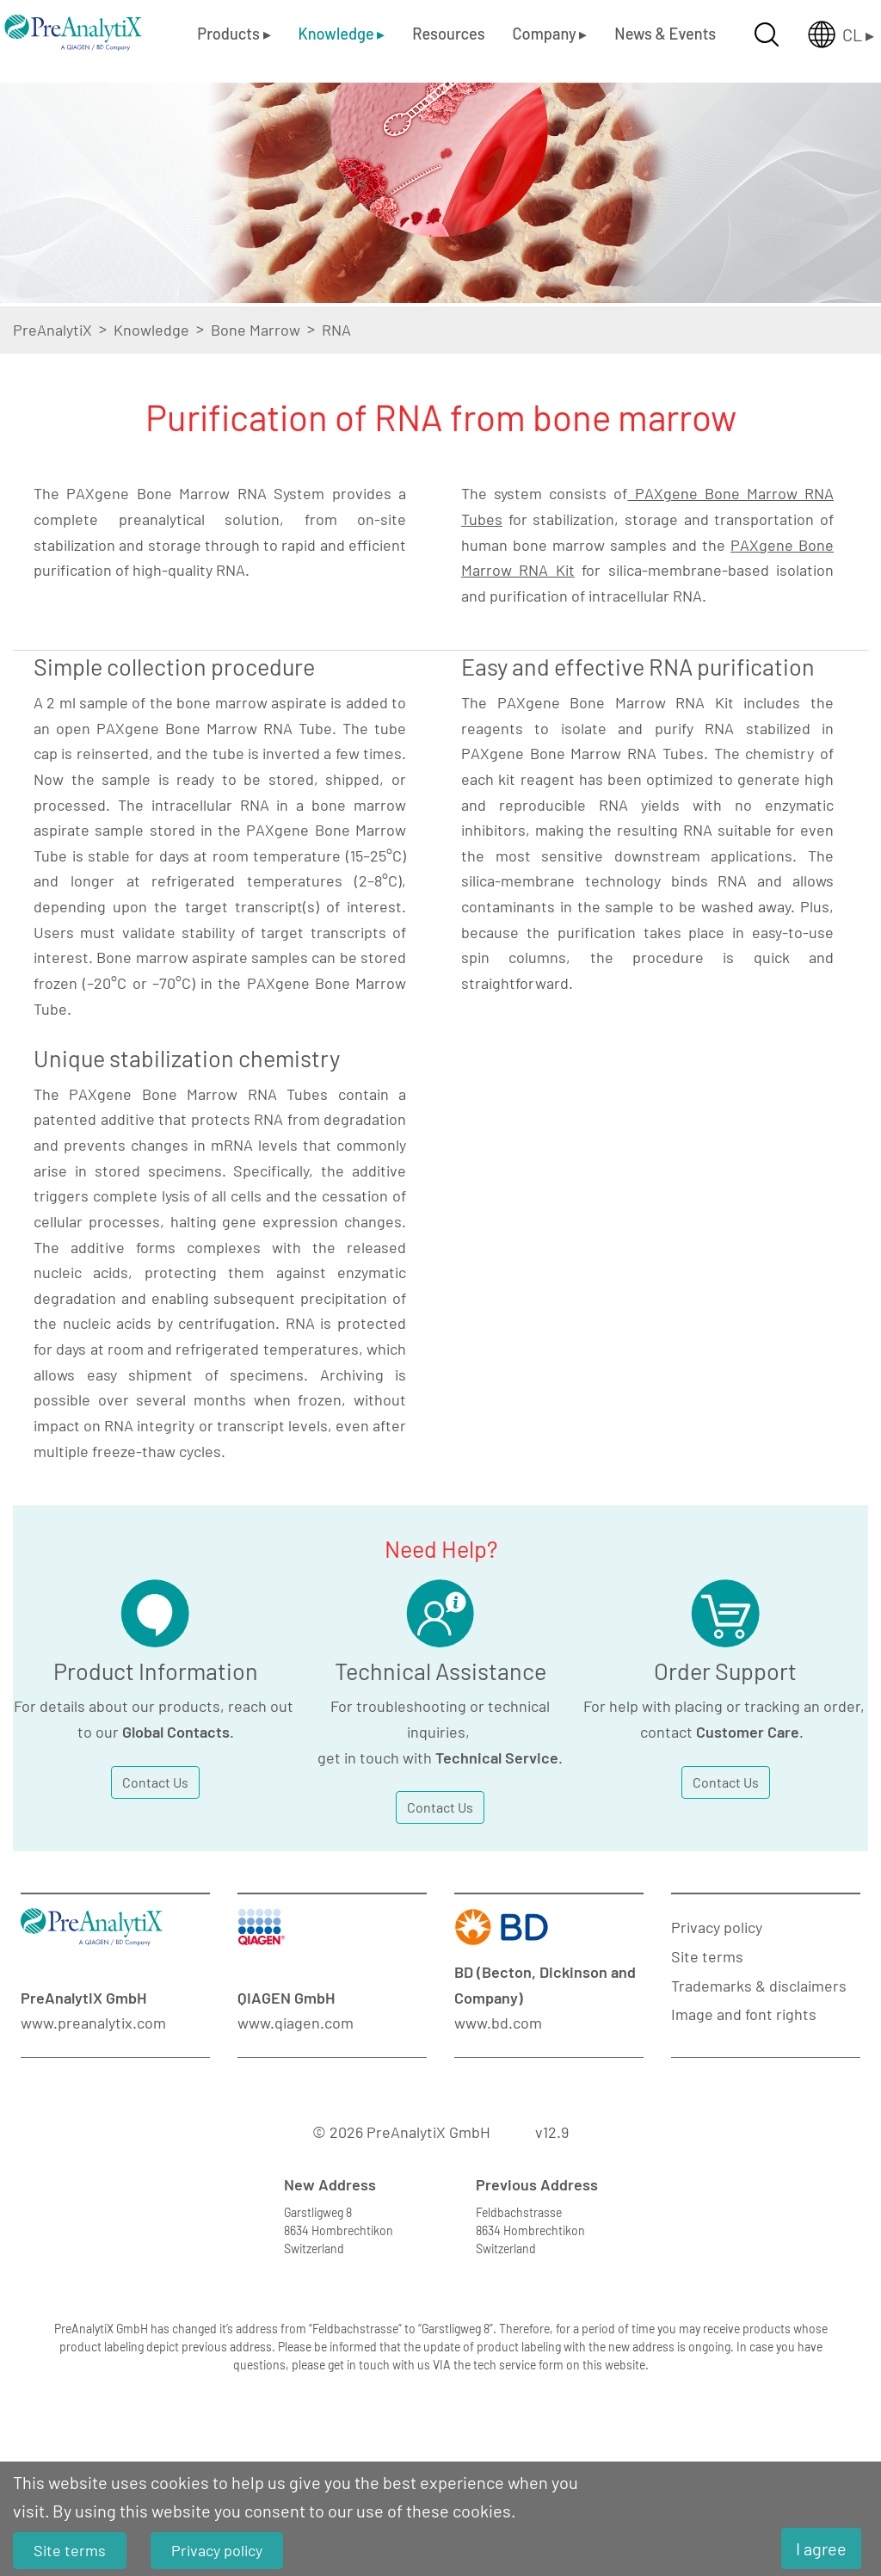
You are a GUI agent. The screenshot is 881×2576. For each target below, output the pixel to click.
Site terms (707, 1956)
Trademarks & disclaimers (759, 1985)
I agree (821, 2548)
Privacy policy (716, 1927)
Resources (448, 33)
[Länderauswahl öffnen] (827, 34)
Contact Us (155, 1782)
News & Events (665, 33)
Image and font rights (743, 2014)
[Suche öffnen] (766, 34)
